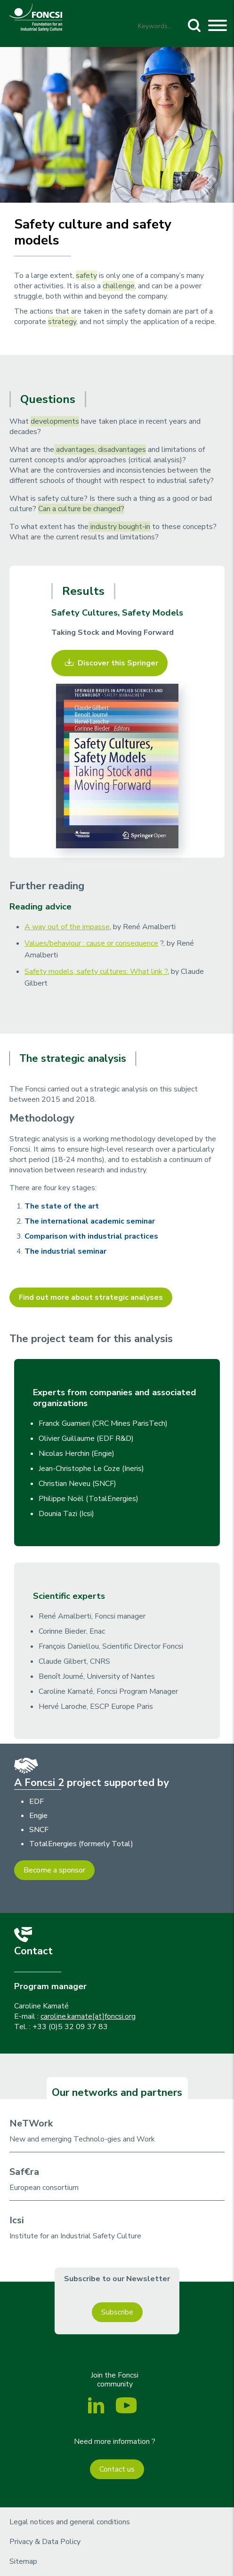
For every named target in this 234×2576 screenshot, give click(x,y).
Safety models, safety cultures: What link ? (96, 971)
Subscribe (117, 2312)
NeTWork (31, 2123)
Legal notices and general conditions (69, 2522)
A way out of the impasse (67, 927)
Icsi (16, 2220)
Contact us (117, 2469)
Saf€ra (24, 2171)
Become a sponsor (54, 1870)
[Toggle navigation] (217, 27)
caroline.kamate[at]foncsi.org (88, 2016)
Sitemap (23, 2561)
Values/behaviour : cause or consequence (91, 943)
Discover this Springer (118, 663)
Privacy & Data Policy (45, 2541)
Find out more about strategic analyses (91, 1297)
